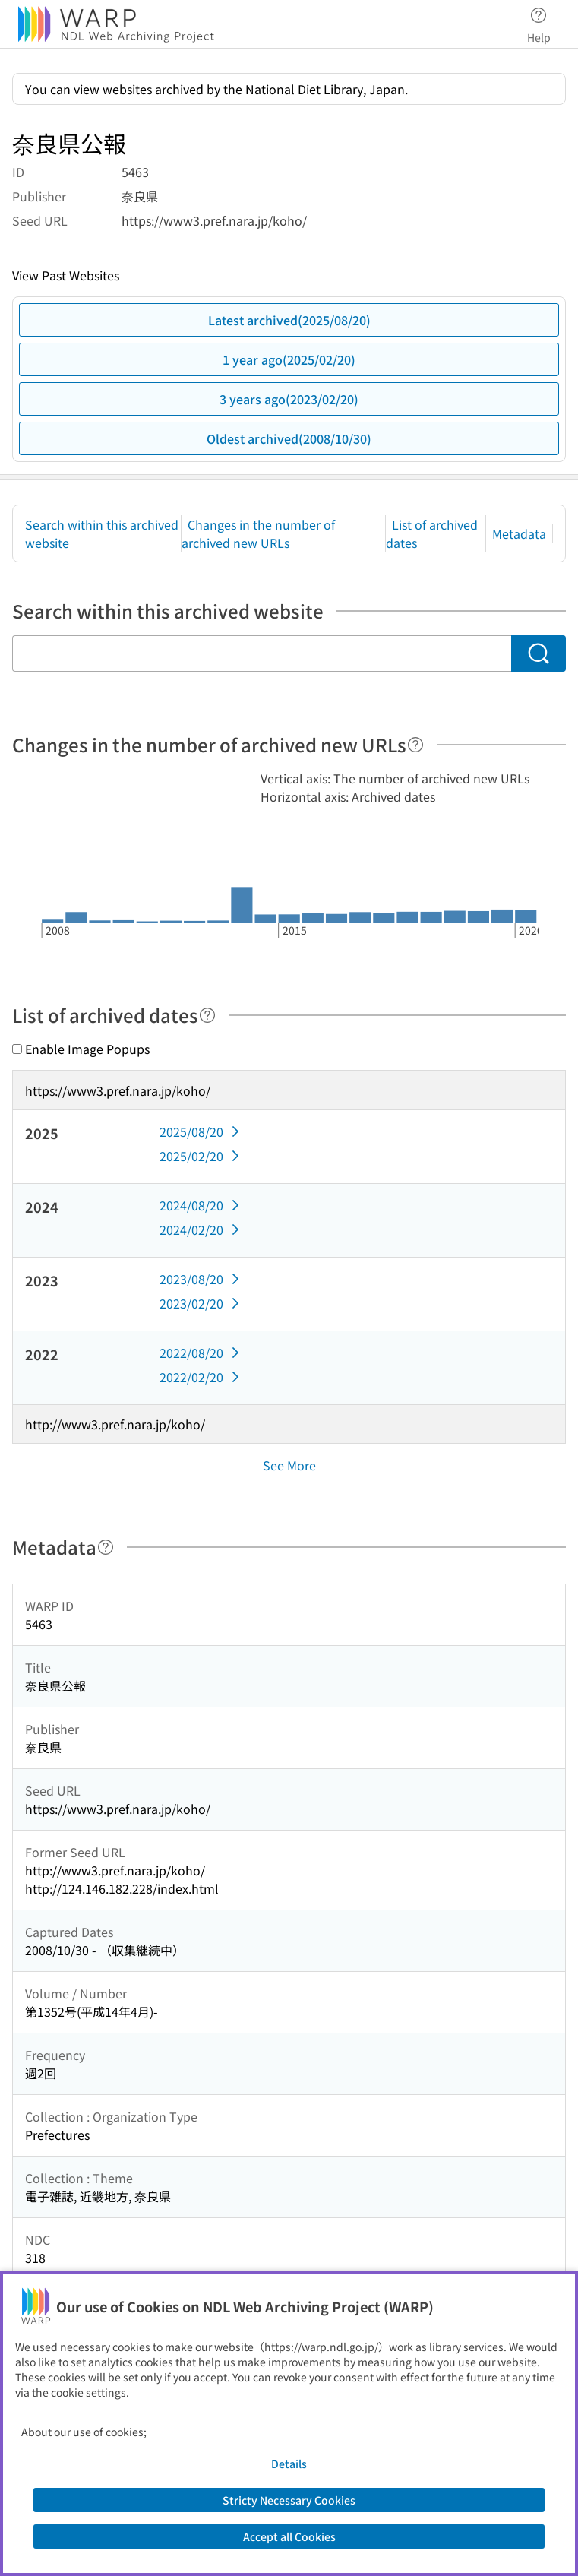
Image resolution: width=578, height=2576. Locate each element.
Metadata (519, 533)
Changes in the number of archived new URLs (258, 533)
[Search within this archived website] (261, 653)
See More (289, 1465)
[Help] (415, 745)
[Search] (538, 653)
